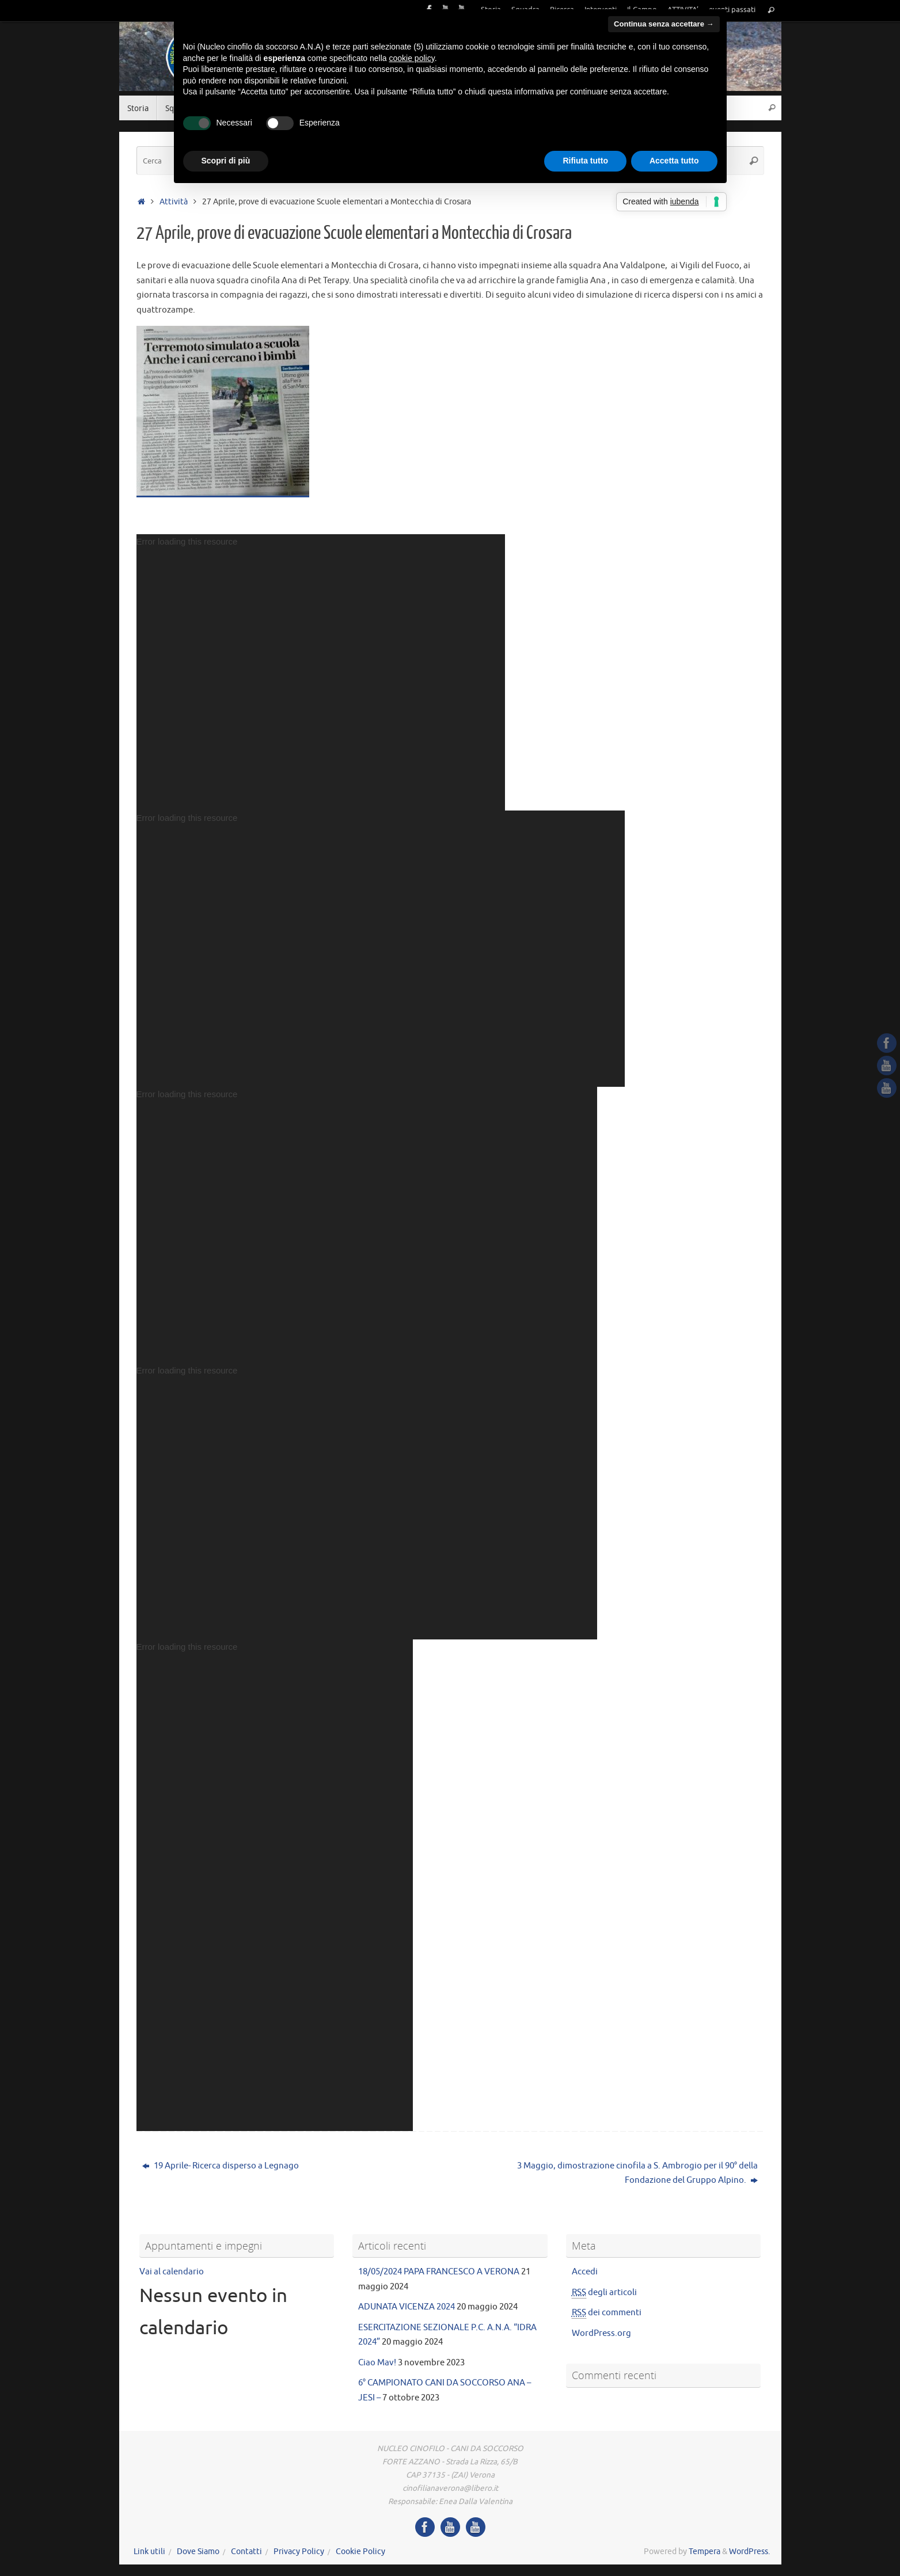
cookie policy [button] (412, 58)
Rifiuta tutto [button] (585, 160)
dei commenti (606, 2313)
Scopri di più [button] (226, 160)
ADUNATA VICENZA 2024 (406, 2306)
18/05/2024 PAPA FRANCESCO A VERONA (438, 2271)
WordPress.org (601, 2333)
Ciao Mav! (377, 2362)
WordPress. (749, 2551)
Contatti (246, 2551)
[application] (320, 672)
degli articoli (604, 2293)
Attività (174, 202)
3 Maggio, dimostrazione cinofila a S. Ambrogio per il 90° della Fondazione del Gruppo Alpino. (637, 2173)
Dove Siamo (198, 2551)
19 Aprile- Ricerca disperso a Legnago (220, 2165)
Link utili (149, 2551)
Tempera (704, 2551)
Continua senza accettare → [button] (663, 24)
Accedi (585, 2271)
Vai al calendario (171, 2271)
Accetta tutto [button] (674, 160)
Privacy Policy (299, 2551)
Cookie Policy (360, 2551)
